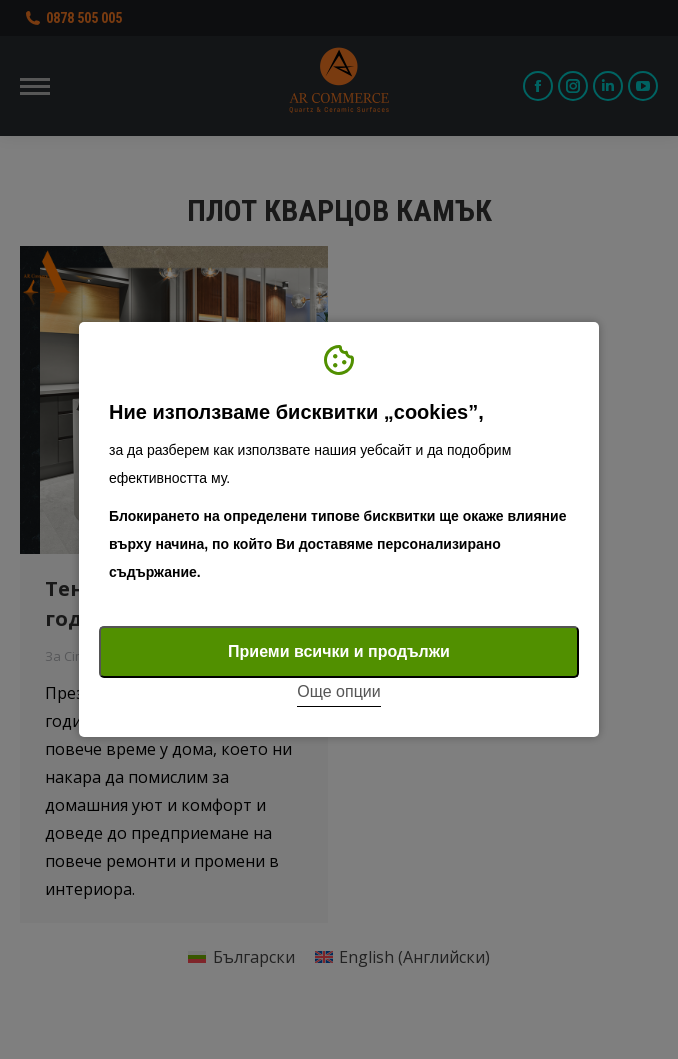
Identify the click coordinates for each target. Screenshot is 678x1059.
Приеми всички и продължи (339, 651)
